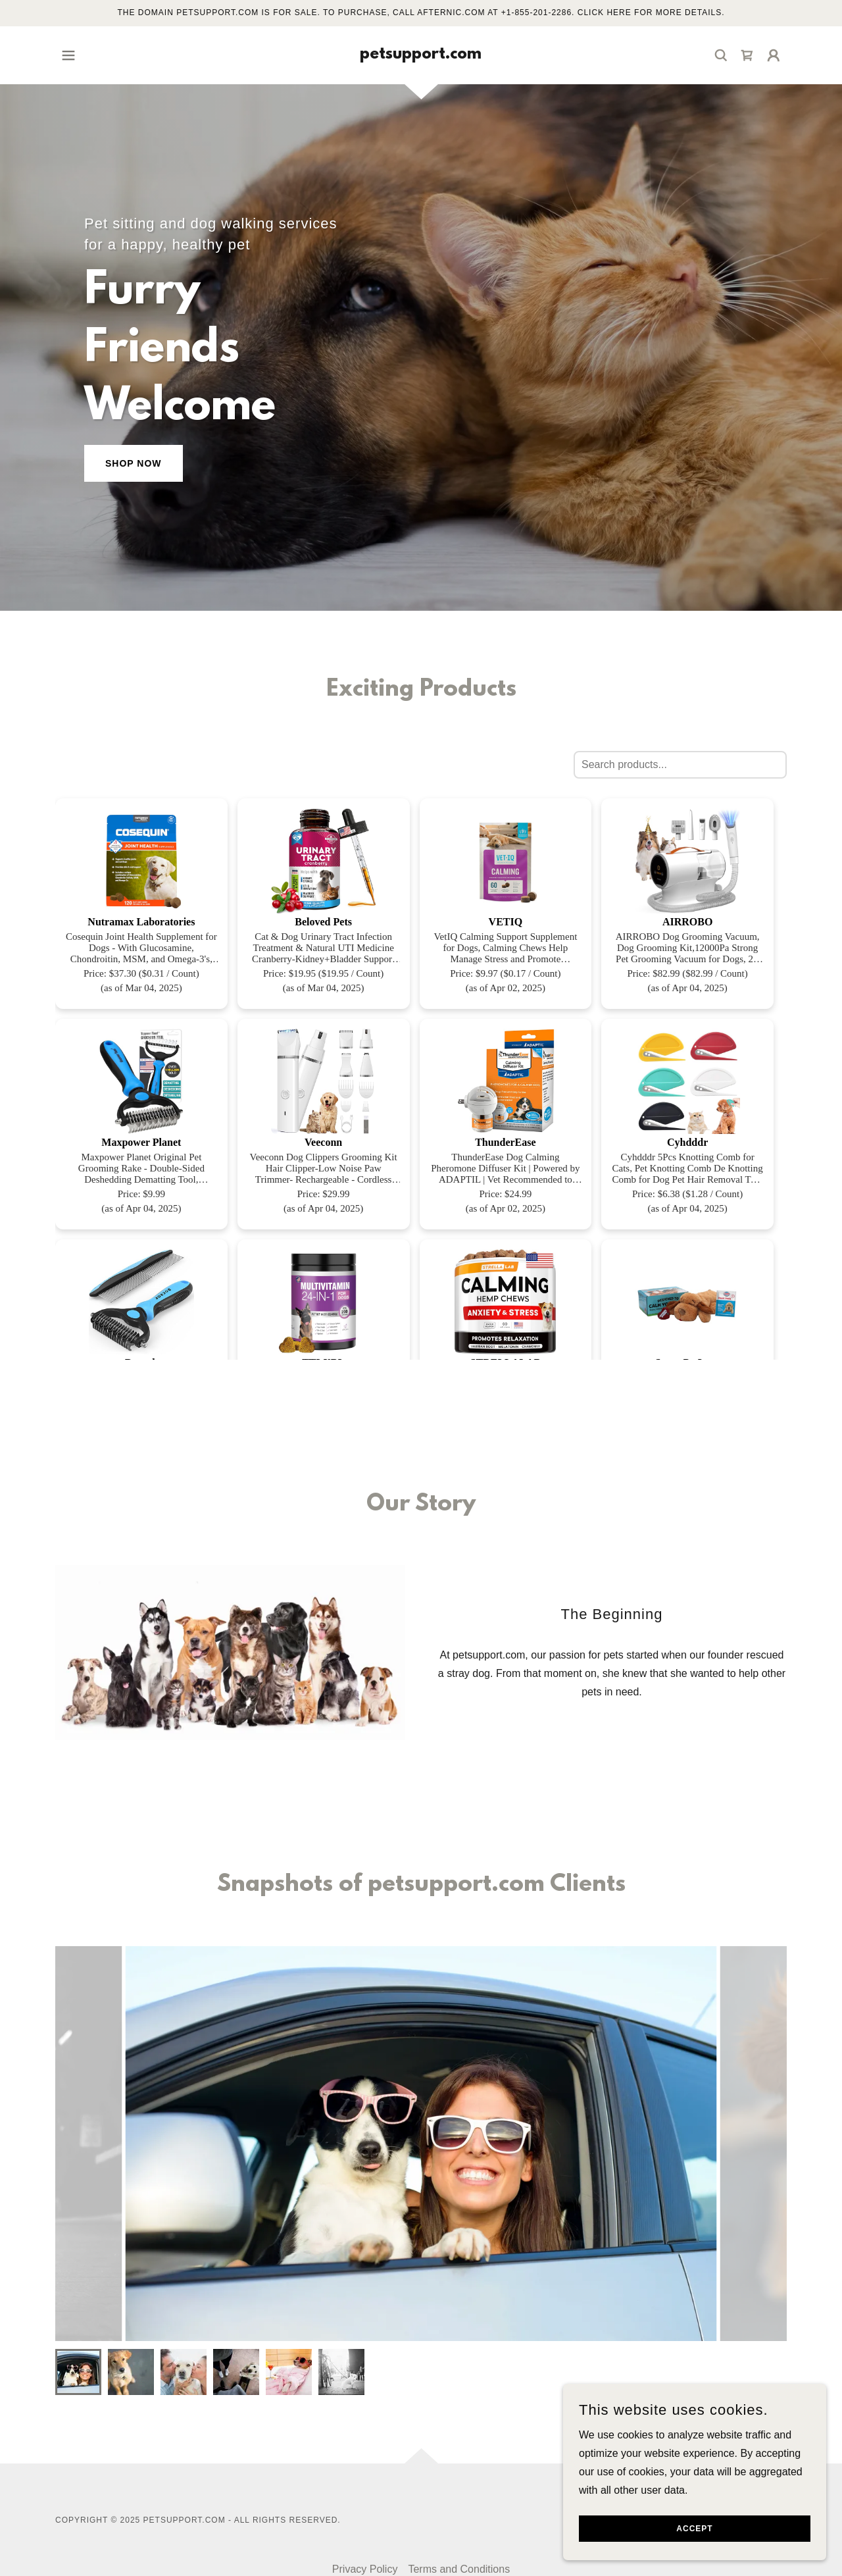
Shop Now (133, 463)
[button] (68, 55)
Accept (694, 2528)
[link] (421, 55)
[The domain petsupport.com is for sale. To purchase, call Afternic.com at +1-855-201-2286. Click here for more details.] (421, 13)
